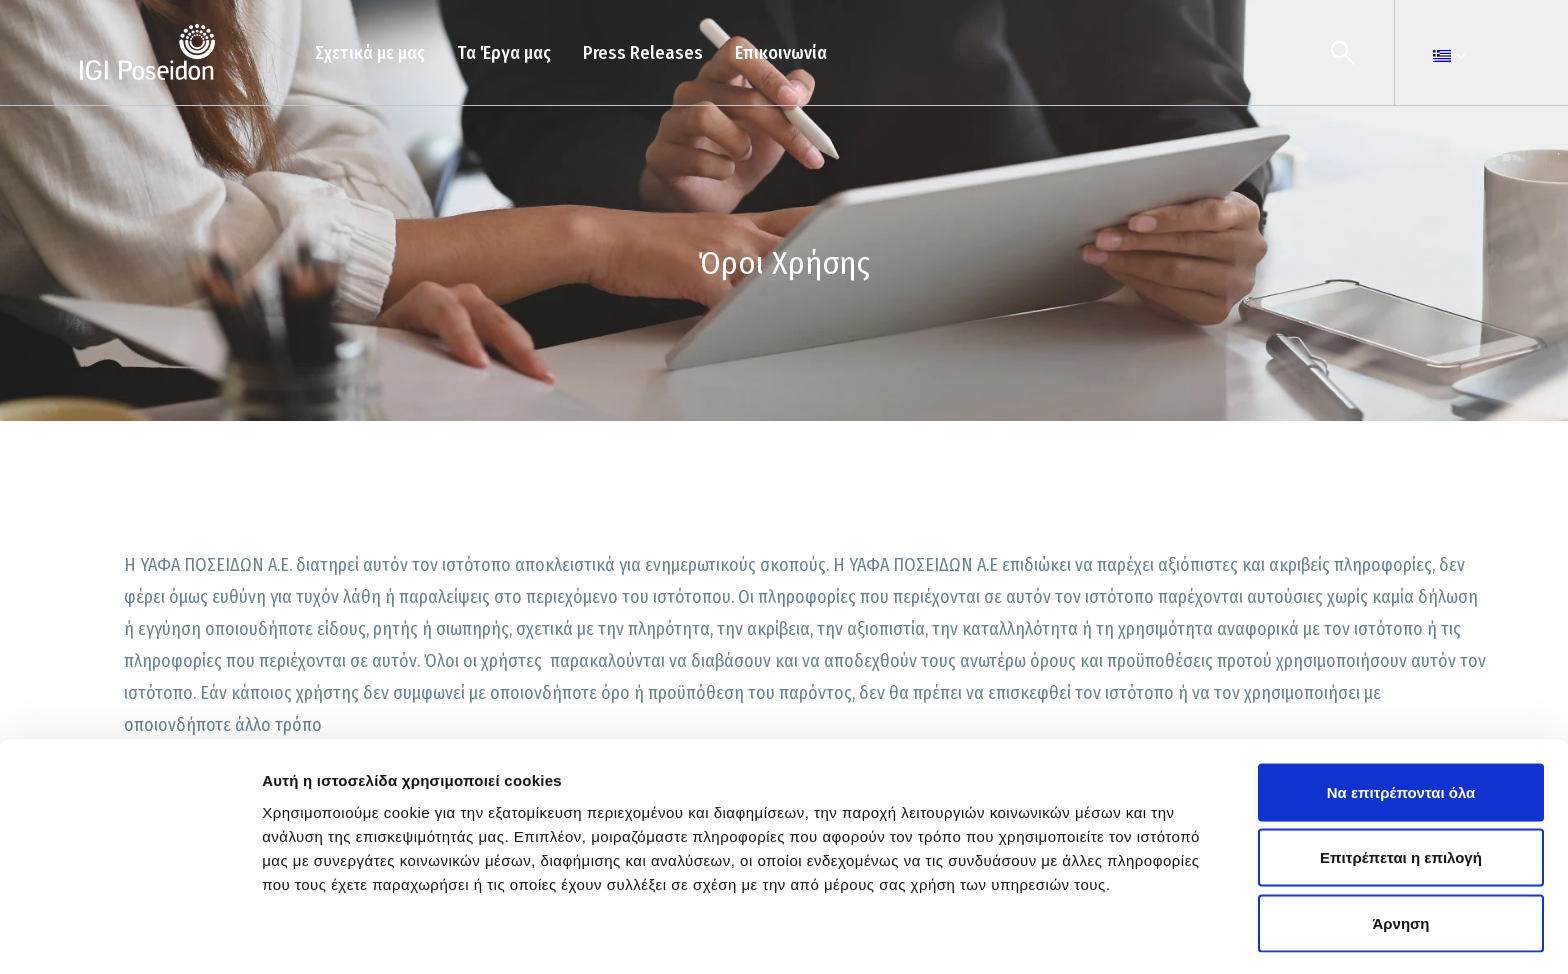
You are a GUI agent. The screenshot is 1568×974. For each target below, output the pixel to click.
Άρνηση (1400, 842)
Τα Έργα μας (504, 53)
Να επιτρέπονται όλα (1401, 711)
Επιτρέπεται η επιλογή (1401, 777)
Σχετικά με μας (370, 53)
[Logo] (147, 52)
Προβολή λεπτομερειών (1188, 934)
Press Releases (643, 53)
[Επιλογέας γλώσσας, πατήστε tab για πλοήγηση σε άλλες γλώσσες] (1442, 56)
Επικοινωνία (781, 53)
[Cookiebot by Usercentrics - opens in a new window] (129, 935)
